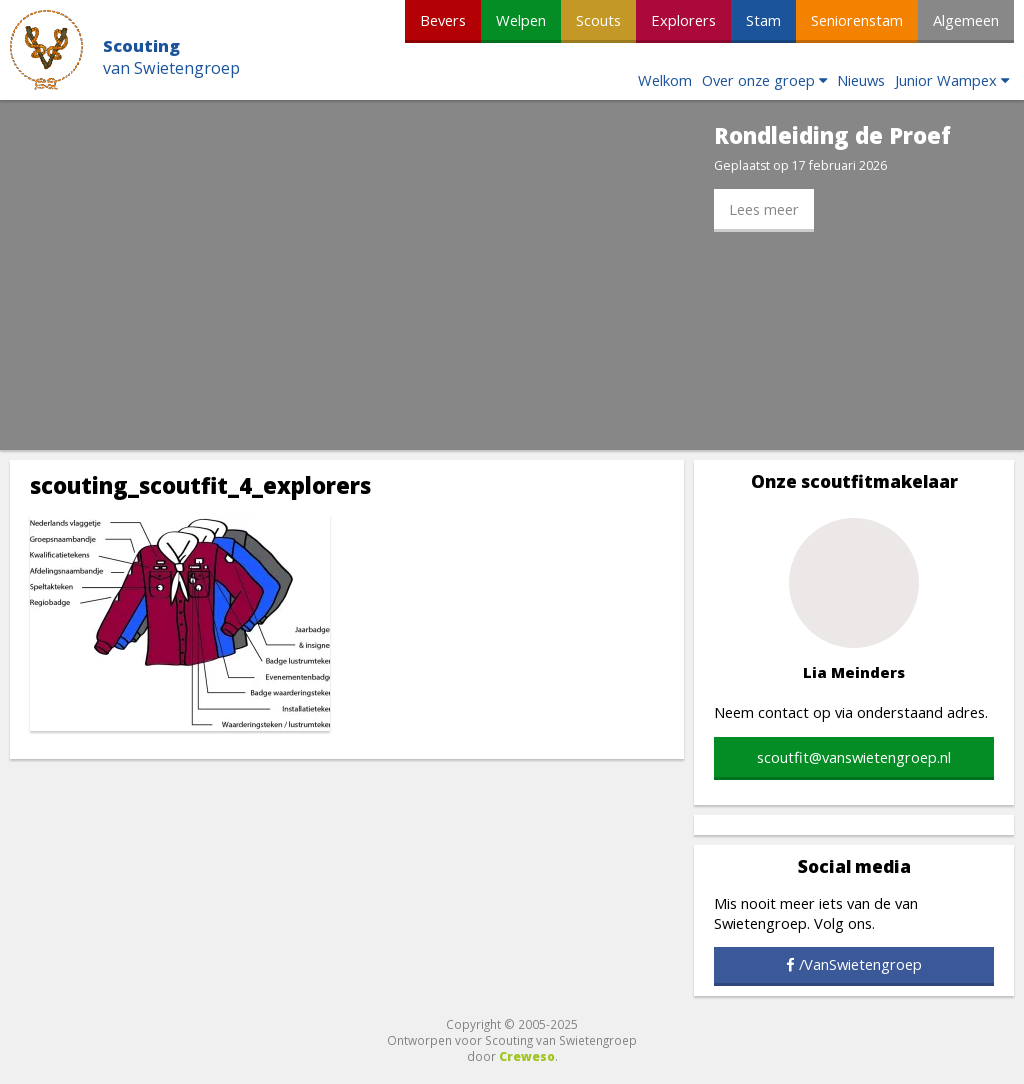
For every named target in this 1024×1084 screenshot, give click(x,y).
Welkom (665, 80)
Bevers (443, 20)
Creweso (527, 1056)
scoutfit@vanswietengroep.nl (854, 757)
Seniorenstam (857, 20)
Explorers (683, 20)
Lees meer (764, 209)
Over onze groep (758, 80)
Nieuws (861, 80)
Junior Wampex (946, 80)
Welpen (521, 20)
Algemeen (966, 20)
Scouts (598, 20)
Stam (763, 20)
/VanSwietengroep (860, 964)
